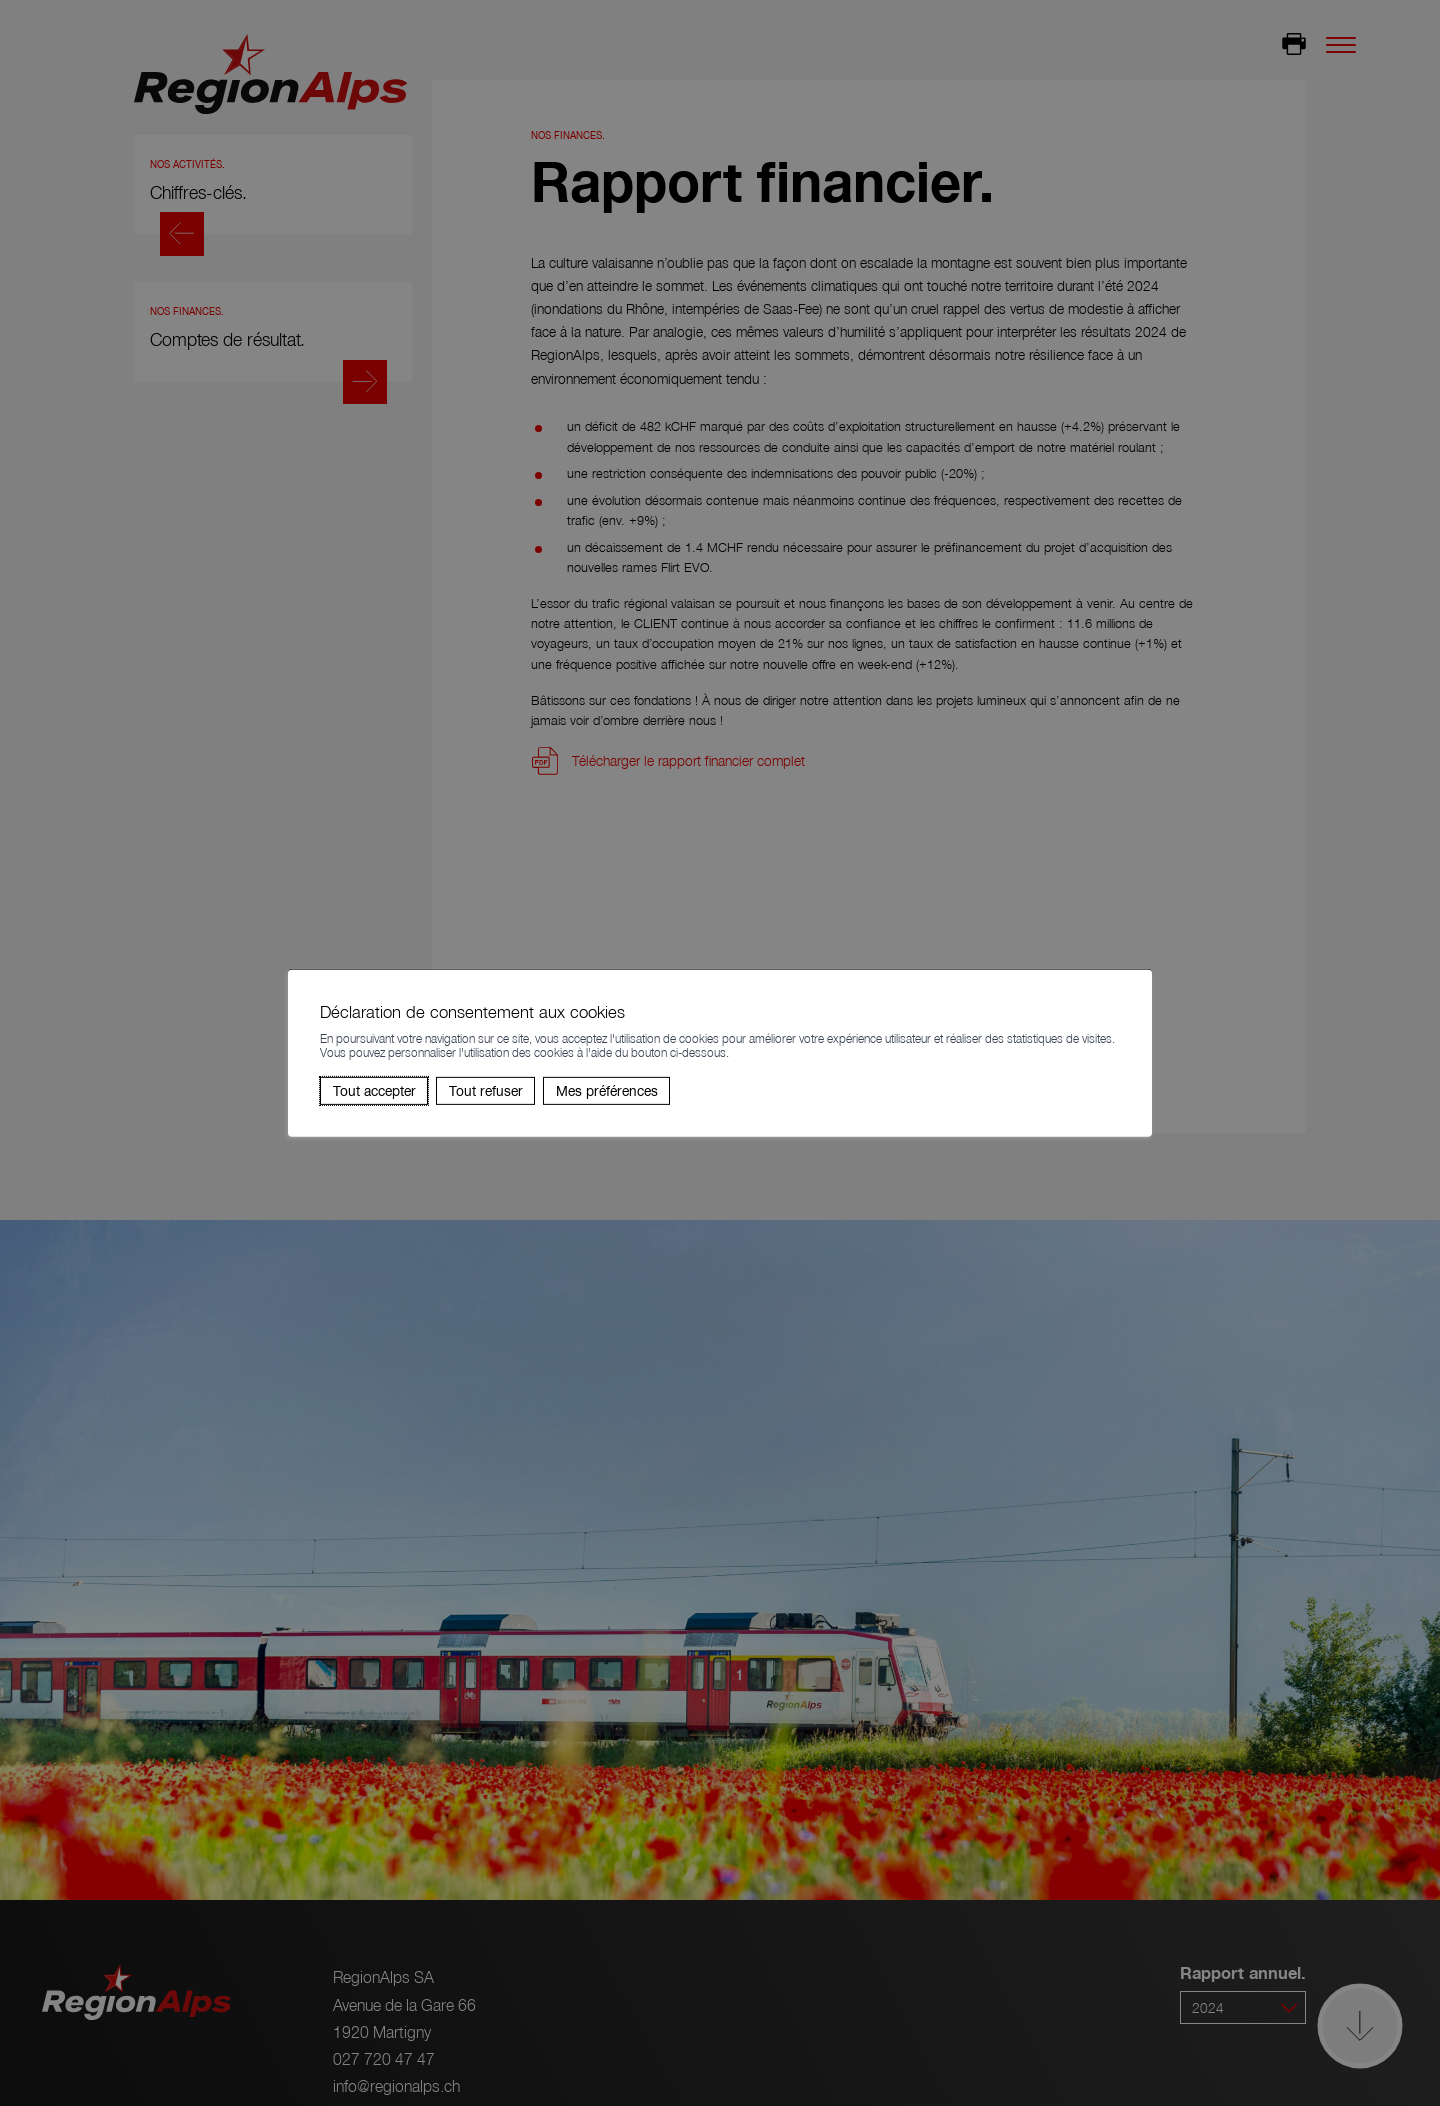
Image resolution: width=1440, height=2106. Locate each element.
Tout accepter (374, 1090)
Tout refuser (486, 1090)
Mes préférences (607, 1090)
